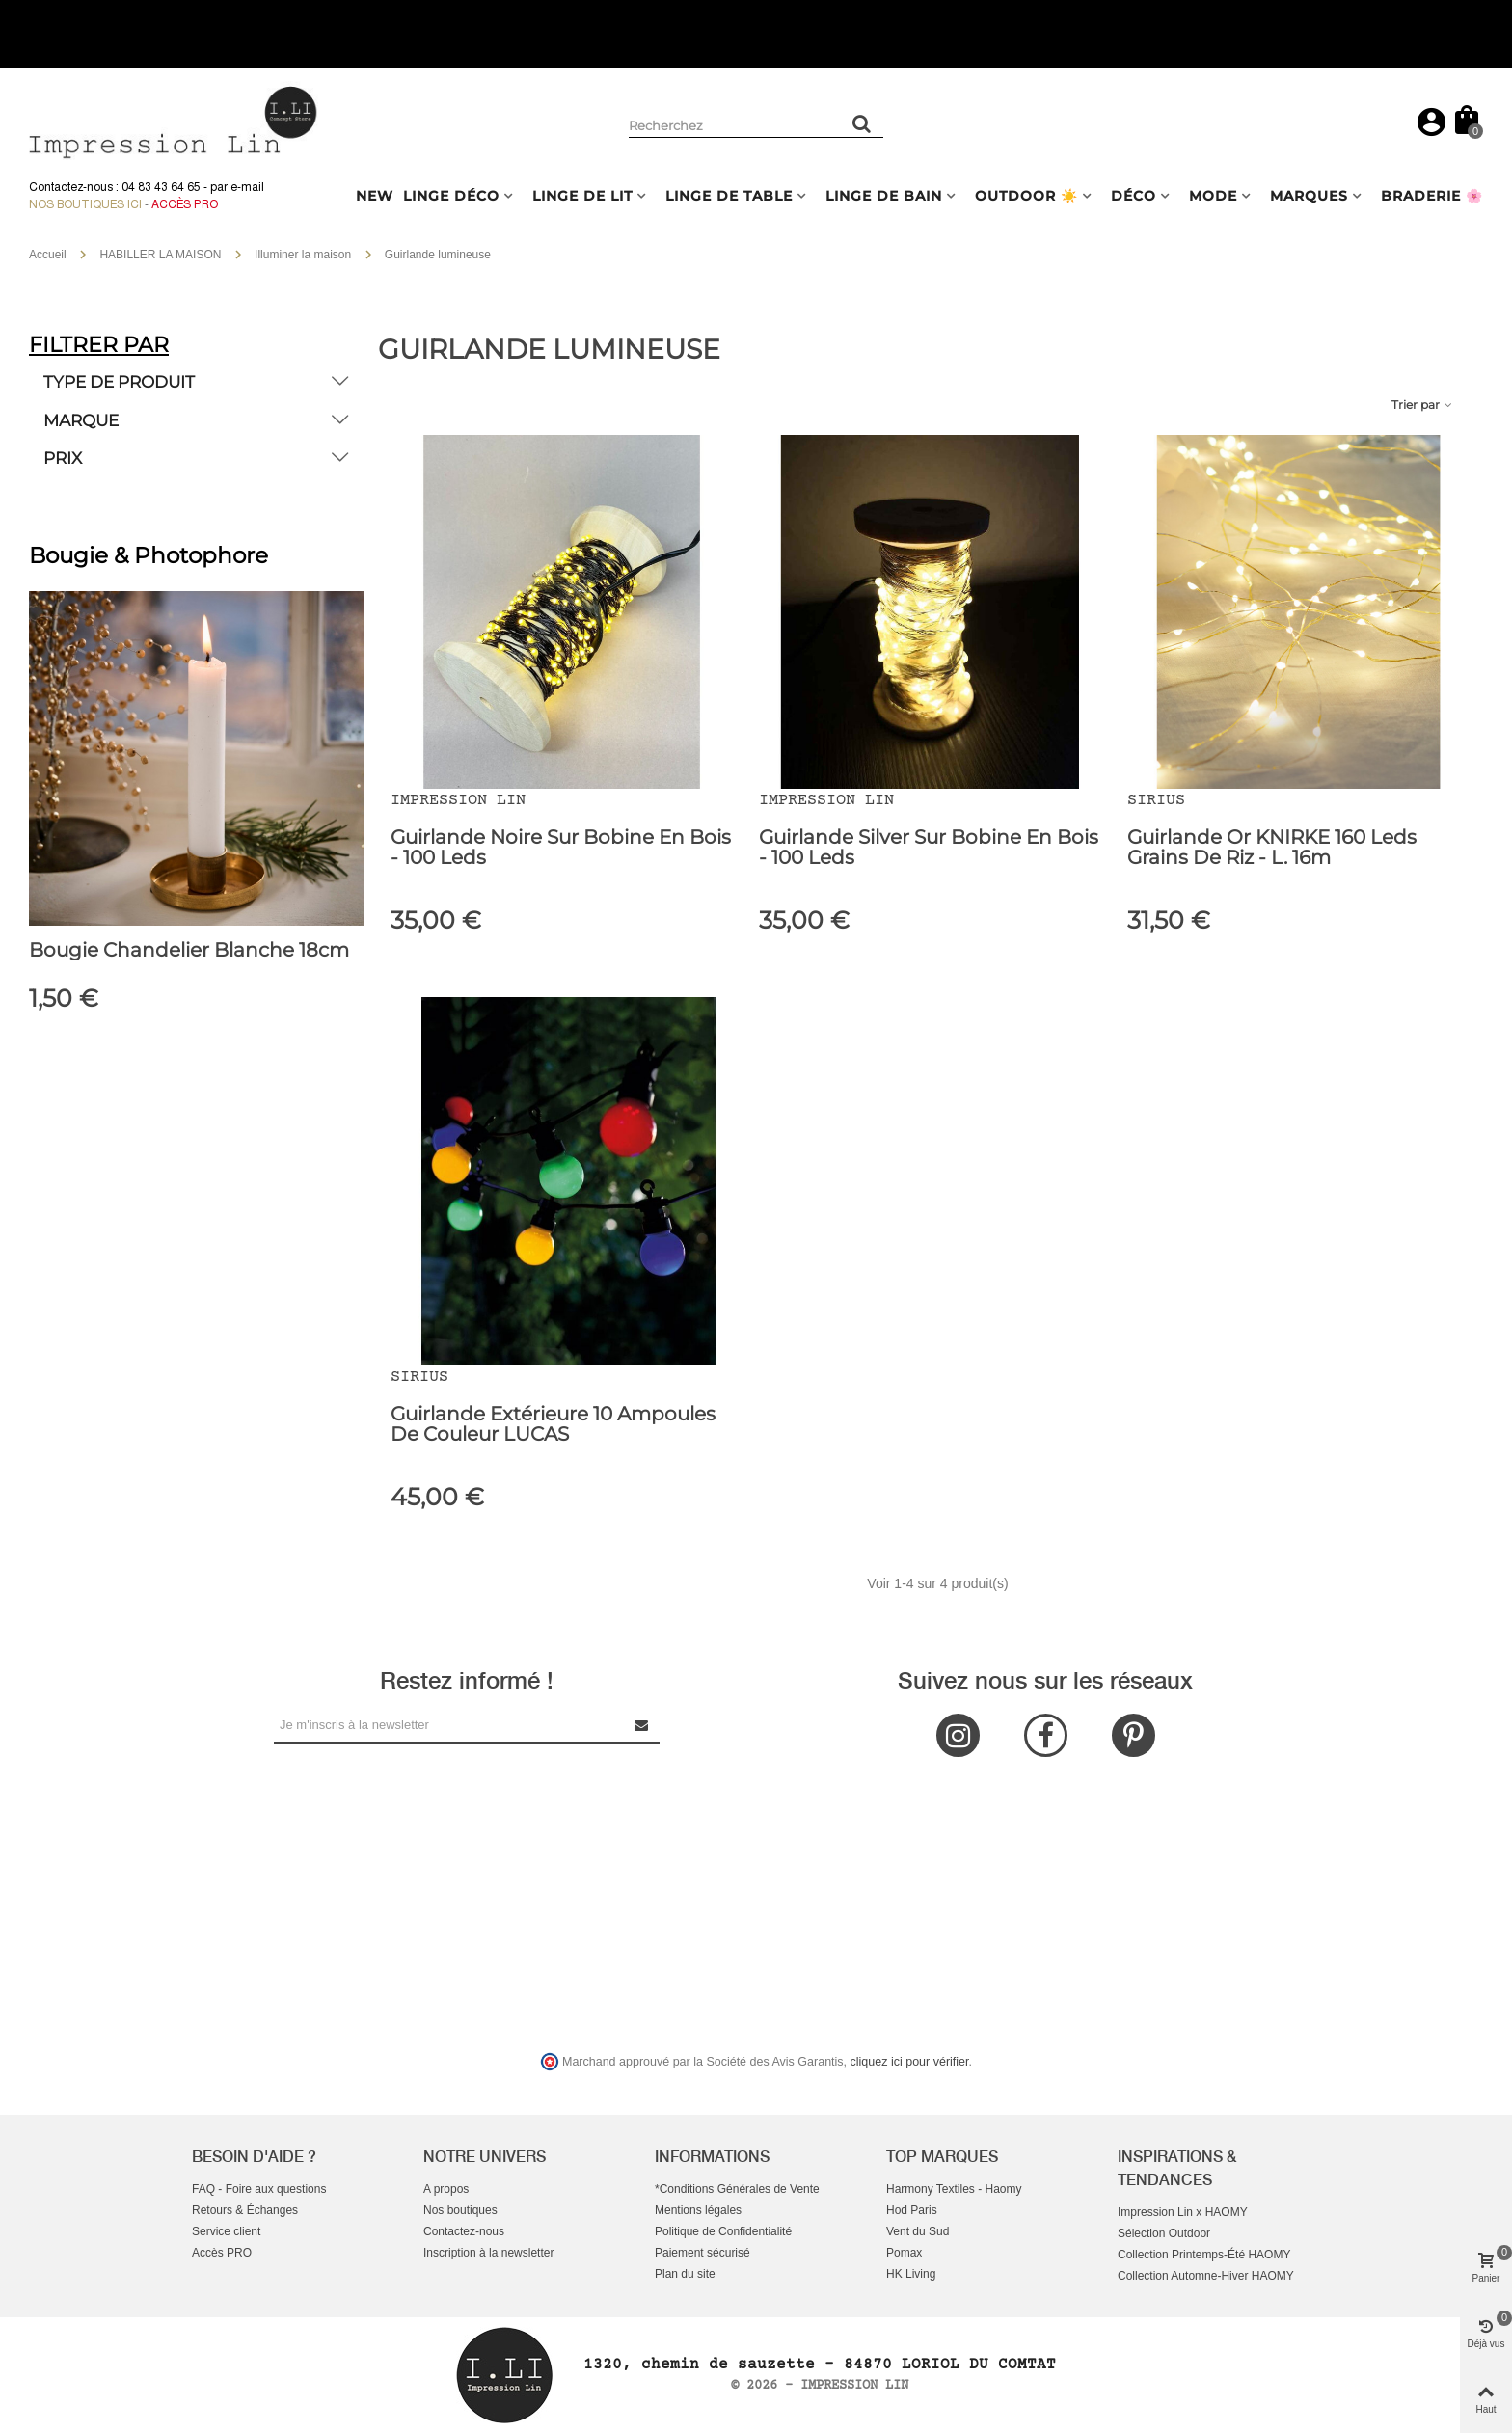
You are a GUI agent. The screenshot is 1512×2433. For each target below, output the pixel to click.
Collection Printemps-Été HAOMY (1204, 2254)
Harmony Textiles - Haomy (953, 2189)
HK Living (910, 2274)
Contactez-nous (463, 2231)
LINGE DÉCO (451, 195)
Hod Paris (911, 2210)
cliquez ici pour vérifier (909, 2061)
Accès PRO (222, 2252)
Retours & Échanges (245, 2210)
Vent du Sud (917, 2231)
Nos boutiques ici (85, 204)
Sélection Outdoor (1164, 2233)
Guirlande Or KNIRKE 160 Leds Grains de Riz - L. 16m (1272, 847)
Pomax (904, 2252)
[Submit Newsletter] (642, 1725)
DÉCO (1133, 195)
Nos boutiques (460, 2210)
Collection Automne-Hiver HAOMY (1206, 2276)
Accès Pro (184, 204)
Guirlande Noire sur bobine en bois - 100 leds (561, 847)
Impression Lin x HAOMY (1183, 2212)
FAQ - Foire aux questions (259, 2189)
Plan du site (685, 2274)
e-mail (247, 187)
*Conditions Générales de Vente (737, 2189)
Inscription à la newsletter (488, 2252)
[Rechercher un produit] (862, 123)
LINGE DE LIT (582, 195)
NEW (374, 195)
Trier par (1422, 404)
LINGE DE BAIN (883, 195)
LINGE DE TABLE (729, 195)
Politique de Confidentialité (723, 2231)
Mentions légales (698, 2210)
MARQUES (1309, 195)
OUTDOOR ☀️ (1026, 195)
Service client (226, 2231)
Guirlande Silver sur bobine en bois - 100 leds (928, 847)
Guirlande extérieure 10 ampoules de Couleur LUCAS (553, 1424)
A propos (446, 2189)
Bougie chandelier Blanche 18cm (189, 950)
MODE (1213, 195)
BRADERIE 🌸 (1432, 195)
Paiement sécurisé (702, 2252)
